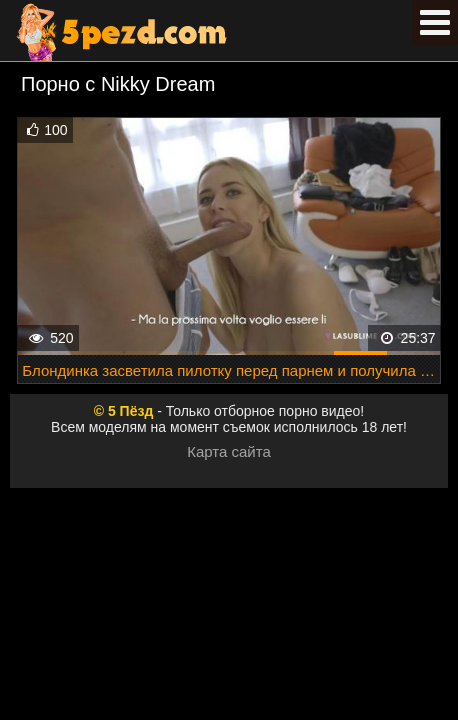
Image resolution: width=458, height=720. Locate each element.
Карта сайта (229, 451)
